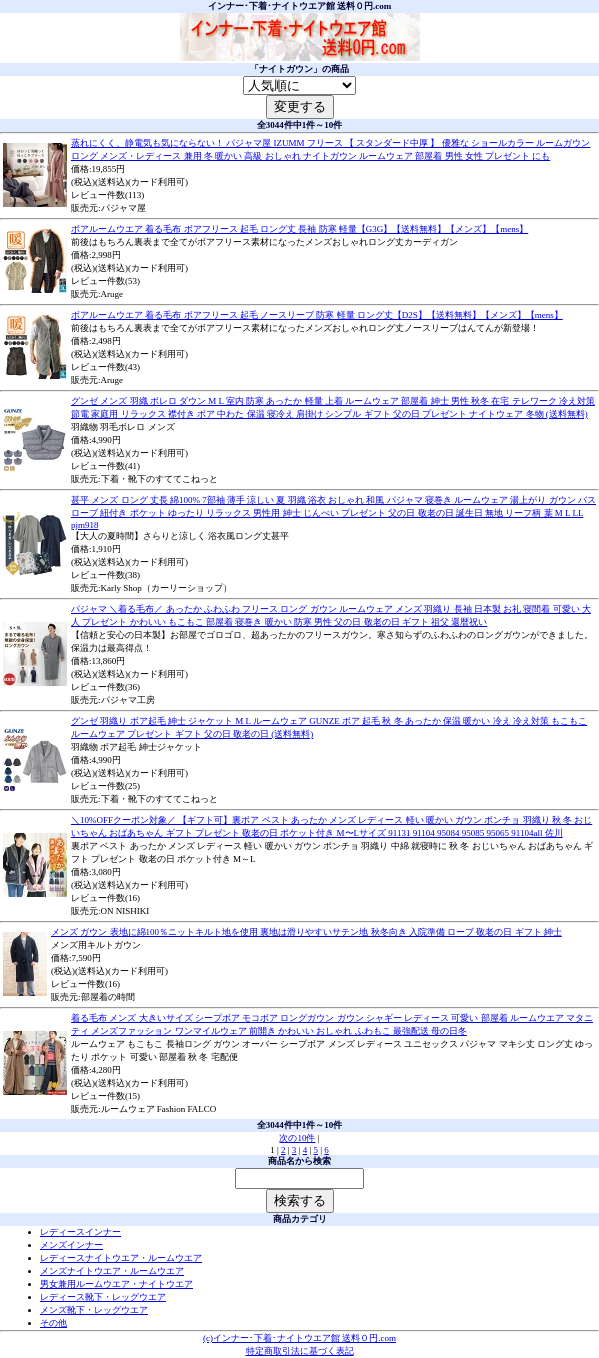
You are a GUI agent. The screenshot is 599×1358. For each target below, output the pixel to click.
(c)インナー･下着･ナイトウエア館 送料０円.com (299, 1338)
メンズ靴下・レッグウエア (94, 1310)
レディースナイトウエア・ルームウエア (121, 1258)
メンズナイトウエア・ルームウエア (112, 1271)
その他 (53, 1323)
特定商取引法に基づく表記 (300, 1351)
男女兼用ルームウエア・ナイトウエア (116, 1284)
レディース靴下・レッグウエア (103, 1297)
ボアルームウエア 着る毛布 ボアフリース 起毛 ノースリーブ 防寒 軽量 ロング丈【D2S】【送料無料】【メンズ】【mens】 (317, 315)
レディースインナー (80, 1232)
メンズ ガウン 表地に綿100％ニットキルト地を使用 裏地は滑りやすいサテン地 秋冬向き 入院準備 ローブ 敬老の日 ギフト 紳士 (306, 932)
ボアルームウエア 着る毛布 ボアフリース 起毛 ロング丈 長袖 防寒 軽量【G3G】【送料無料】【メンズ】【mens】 (299, 229)
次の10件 (297, 1138)
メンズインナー (71, 1245)
